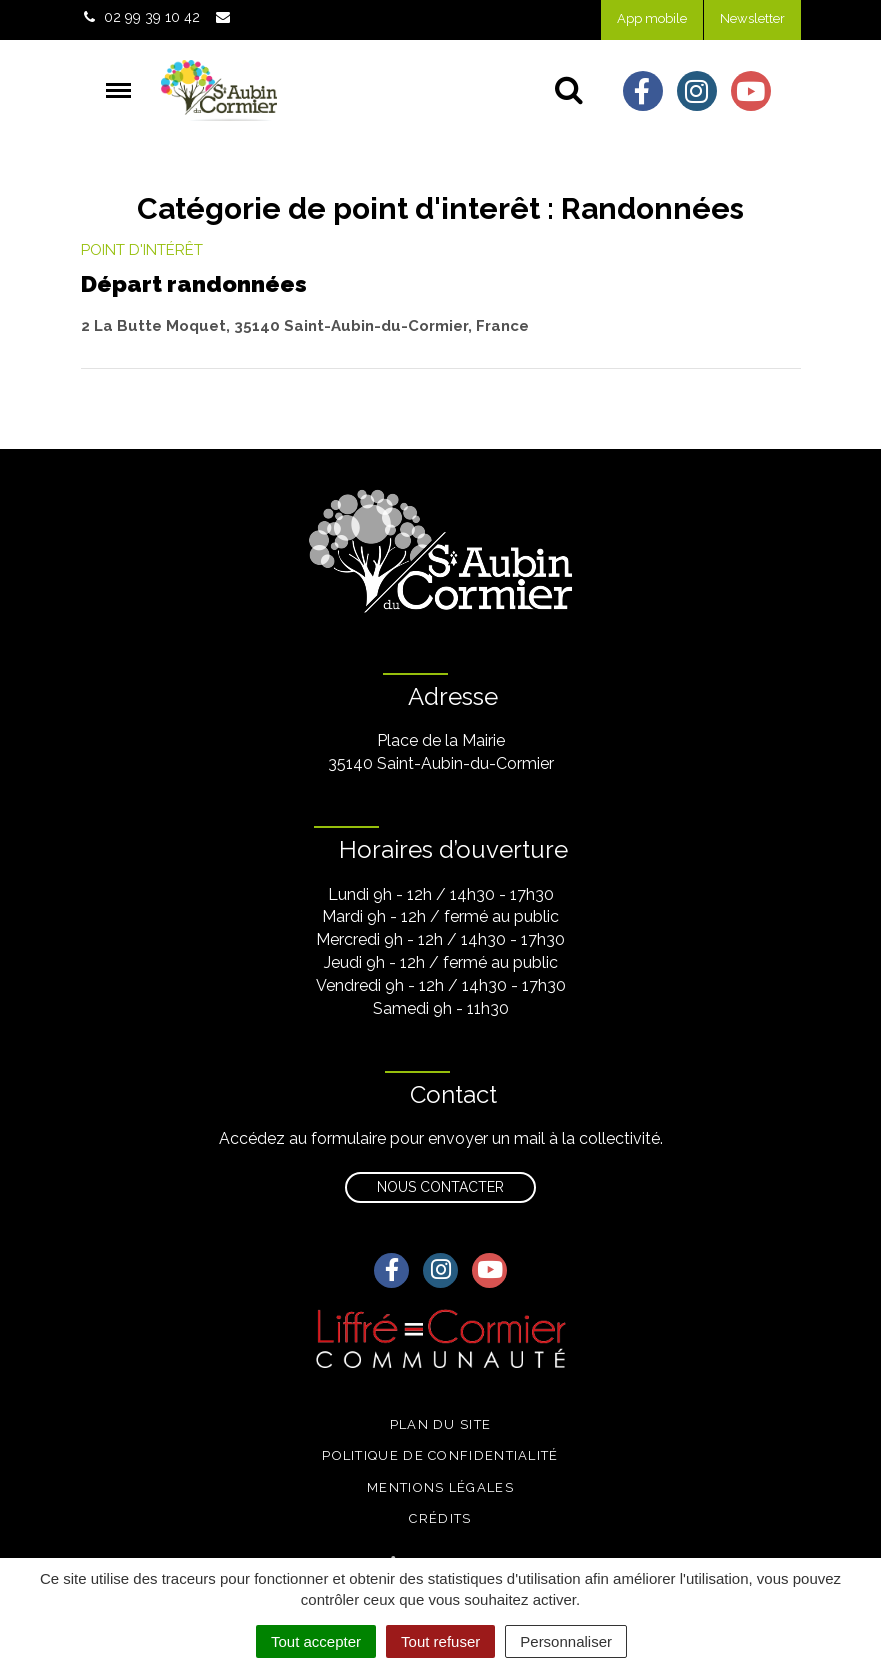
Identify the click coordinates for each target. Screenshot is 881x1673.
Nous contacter (440, 1187)
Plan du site (441, 1424)
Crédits (440, 1518)
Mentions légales (440, 1487)
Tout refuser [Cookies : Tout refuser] (440, 1641)
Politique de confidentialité (440, 1455)
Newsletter (752, 18)
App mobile (652, 18)
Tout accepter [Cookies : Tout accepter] (316, 1641)
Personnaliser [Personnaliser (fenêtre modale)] (566, 1641)
